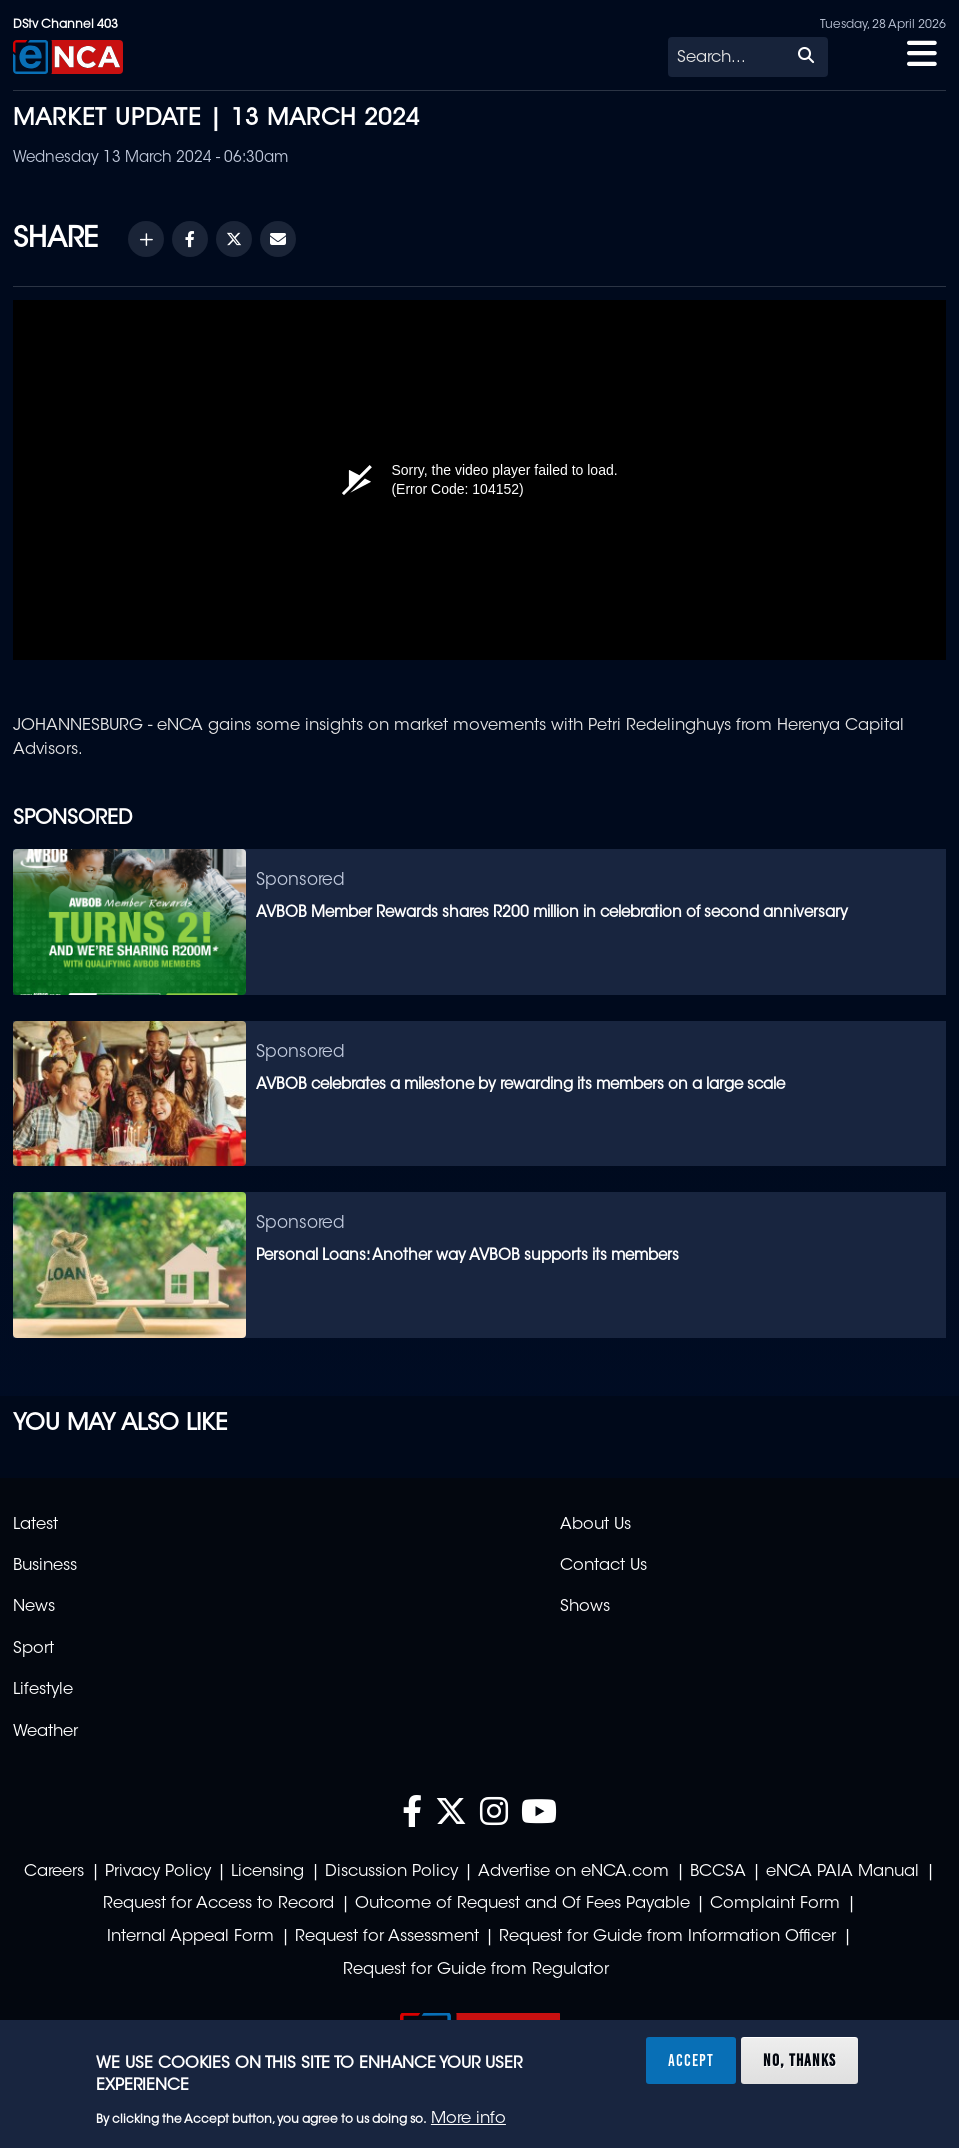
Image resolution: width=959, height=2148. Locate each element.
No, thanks (799, 2060)
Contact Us (603, 1566)
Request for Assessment (387, 1937)
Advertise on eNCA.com (573, 1872)
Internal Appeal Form (190, 1937)
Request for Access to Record (218, 1904)
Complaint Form (775, 1904)
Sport (33, 1649)
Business (45, 1566)
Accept (691, 2060)
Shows (585, 1607)
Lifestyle (43, 1690)
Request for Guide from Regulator (476, 1970)
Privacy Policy (158, 1872)
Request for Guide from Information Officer (667, 1937)
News (34, 1607)
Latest (35, 1525)
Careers (54, 1872)
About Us (595, 1525)
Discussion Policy (391, 1872)
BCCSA (718, 1872)
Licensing (267, 1872)
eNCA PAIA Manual (842, 1872)
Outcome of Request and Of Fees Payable (522, 1904)
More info (468, 2119)
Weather (45, 1732)
